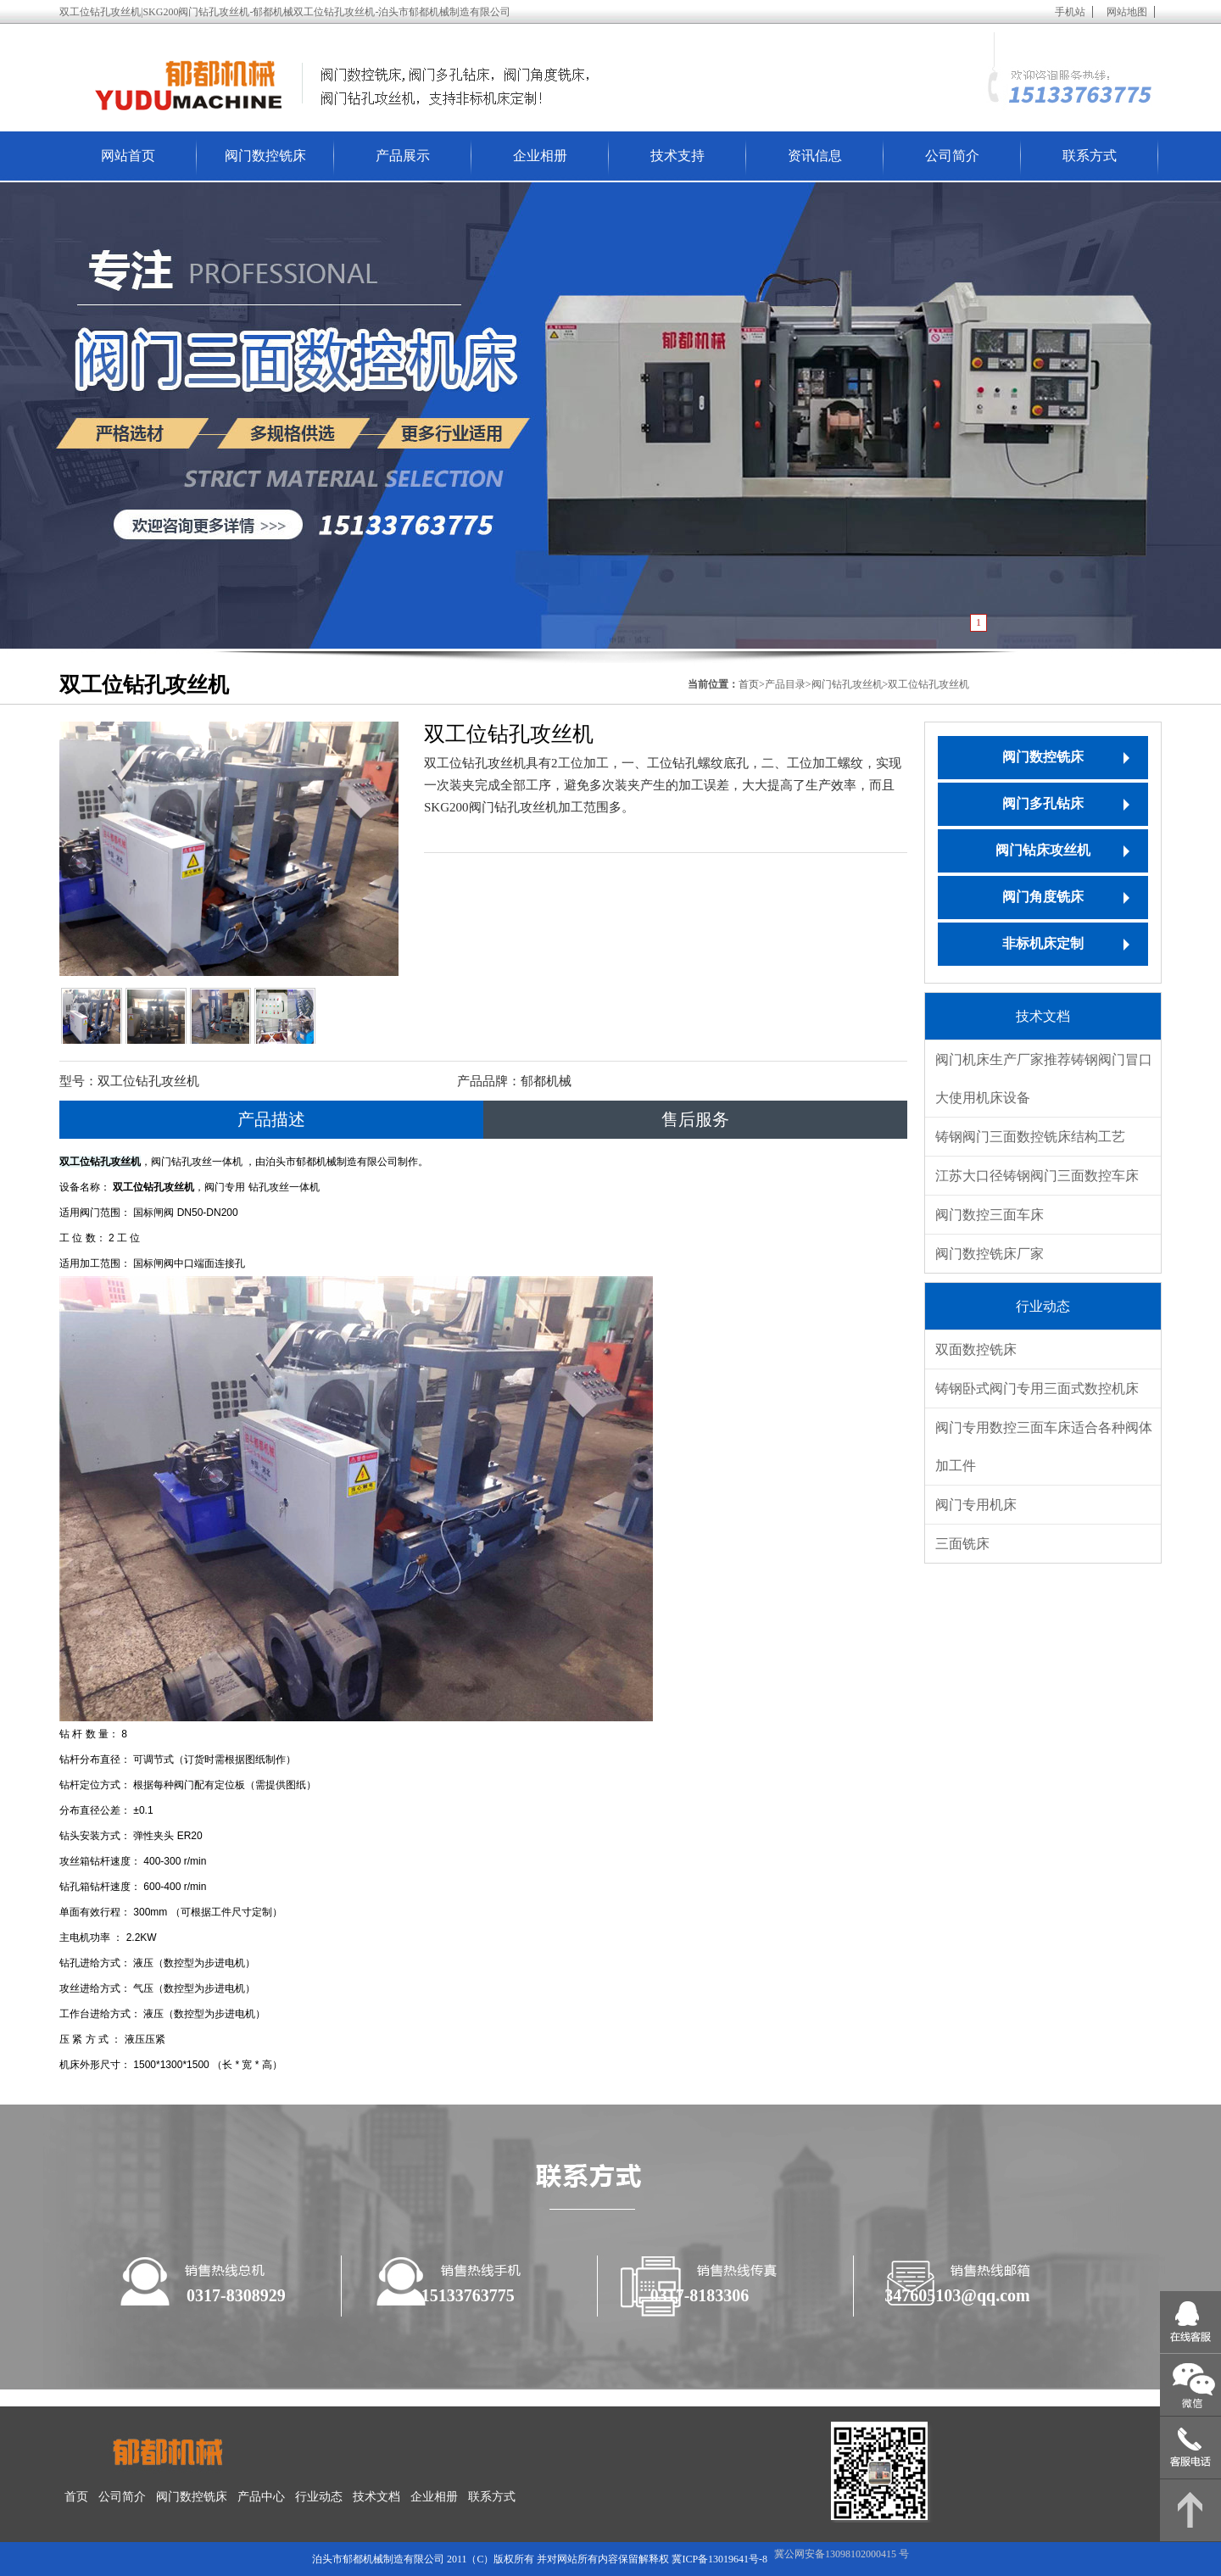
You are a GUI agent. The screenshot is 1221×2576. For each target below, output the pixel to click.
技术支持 (677, 155)
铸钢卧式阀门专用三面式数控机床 (1037, 1388)
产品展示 (403, 155)
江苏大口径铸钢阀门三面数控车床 (1037, 1175)
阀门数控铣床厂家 (989, 1253)
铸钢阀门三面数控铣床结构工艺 (1030, 1136)
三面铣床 (962, 1543)
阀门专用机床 (976, 1504)
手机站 (1070, 12)
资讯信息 (815, 155)
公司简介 (952, 155)
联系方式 (1089, 155)
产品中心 (261, 2496)
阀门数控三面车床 (989, 1214)
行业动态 (319, 2496)
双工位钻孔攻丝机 (928, 684)
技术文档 (376, 2496)
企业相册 (540, 155)
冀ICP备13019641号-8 (719, 2559)
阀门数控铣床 (265, 155)
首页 (76, 2496)
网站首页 (128, 155)
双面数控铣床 (976, 1349)
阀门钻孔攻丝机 (847, 684)
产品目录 (785, 684)
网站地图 (1127, 12)
